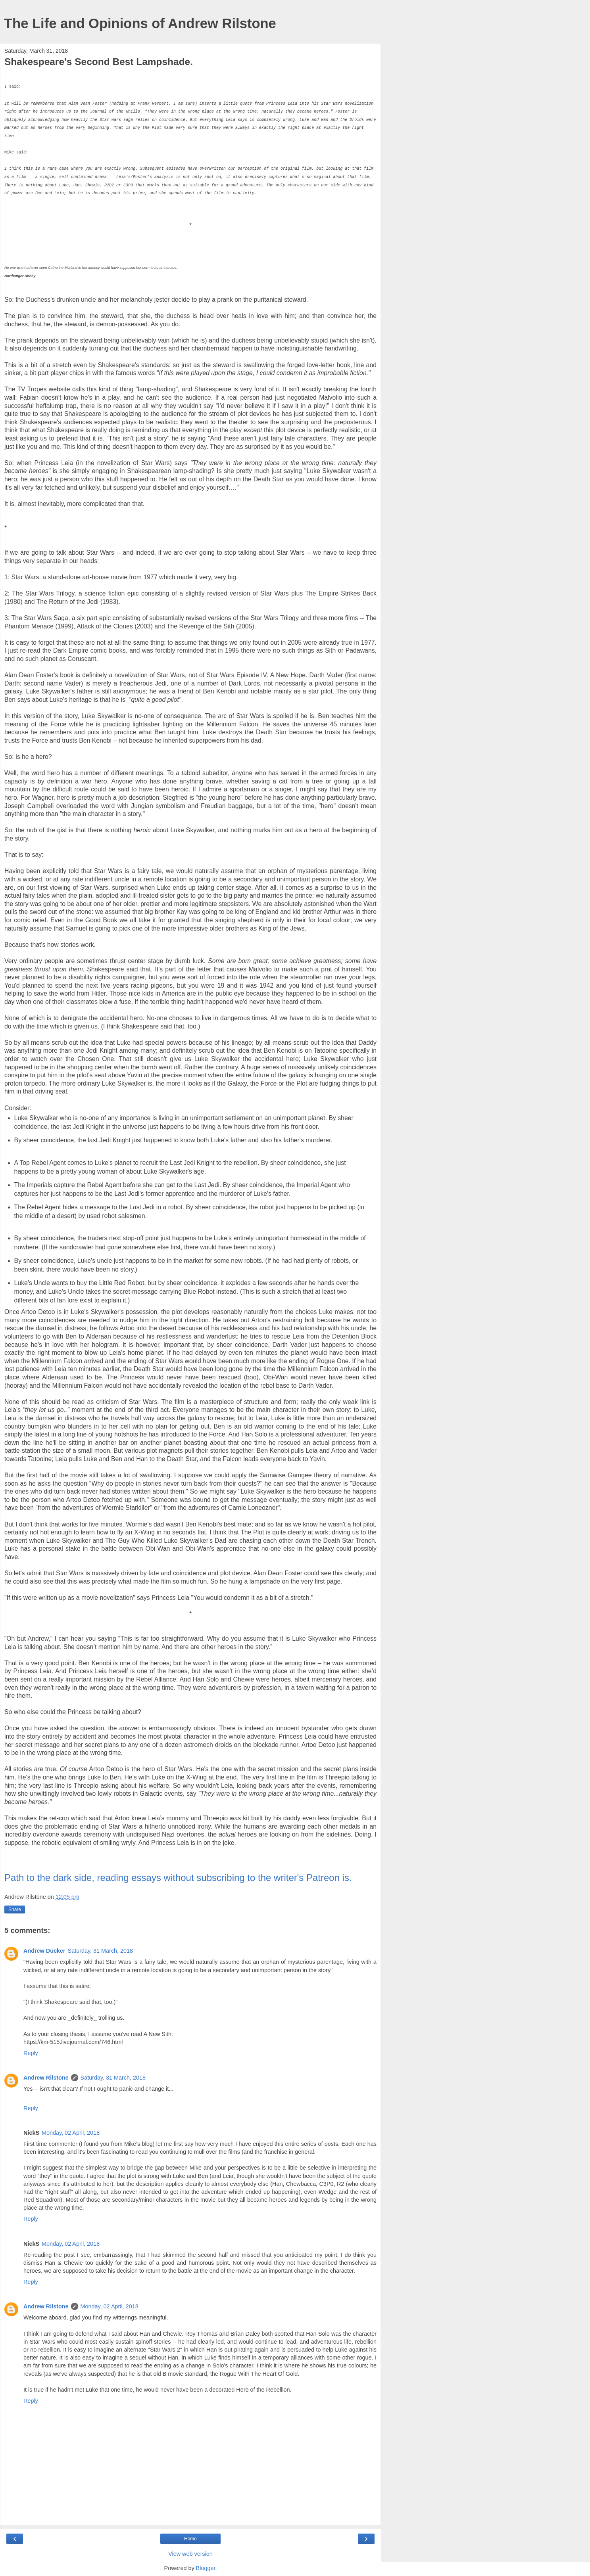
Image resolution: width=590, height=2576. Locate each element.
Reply (30, 2053)
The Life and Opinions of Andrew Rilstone (140, 23)
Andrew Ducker (44, 1951)
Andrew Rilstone (46, 2077)
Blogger (205, 2568)
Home (190, 2539)
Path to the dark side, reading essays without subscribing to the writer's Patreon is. (179, 1877)
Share (14, 1909)
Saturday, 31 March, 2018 (100, 1951)
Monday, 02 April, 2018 (71, 2133)
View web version (190, 2554)
